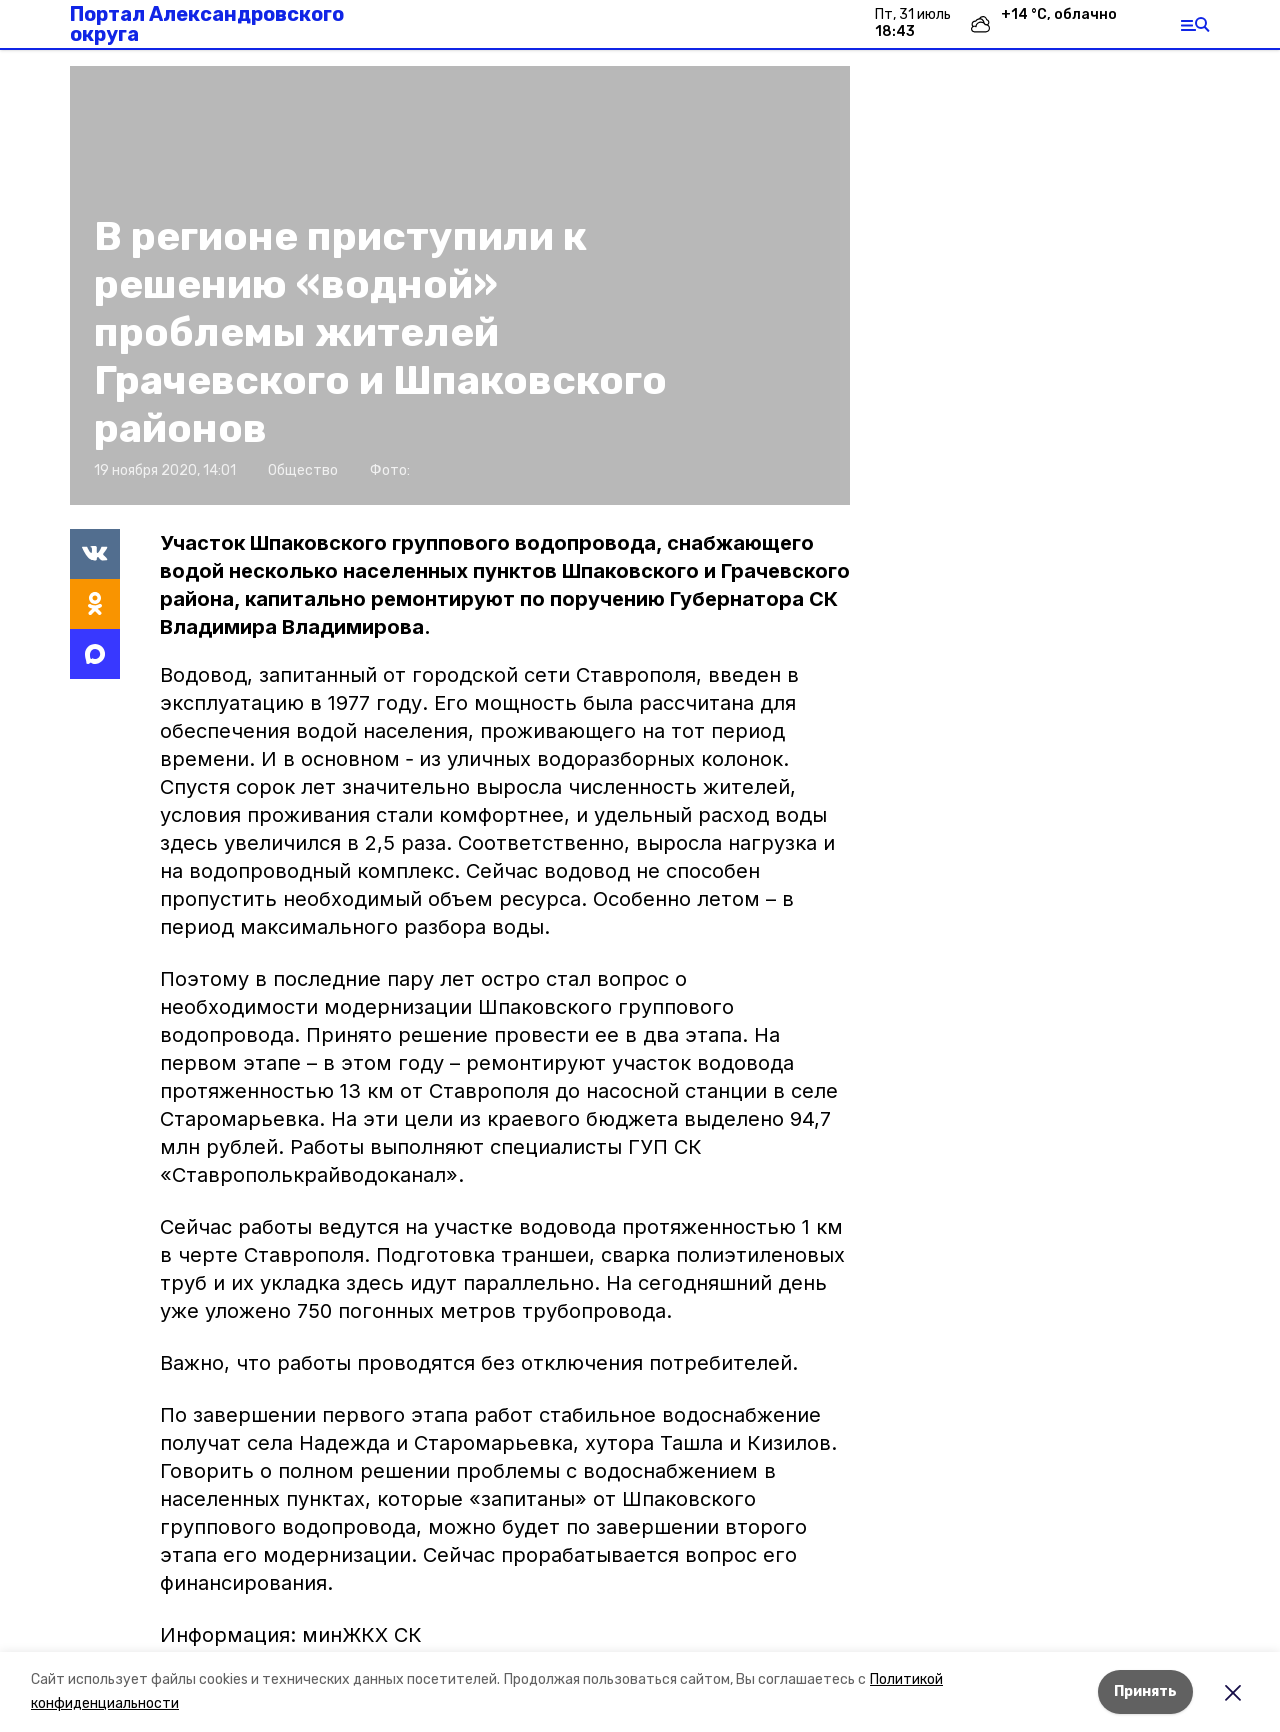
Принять (1145, 1691)
